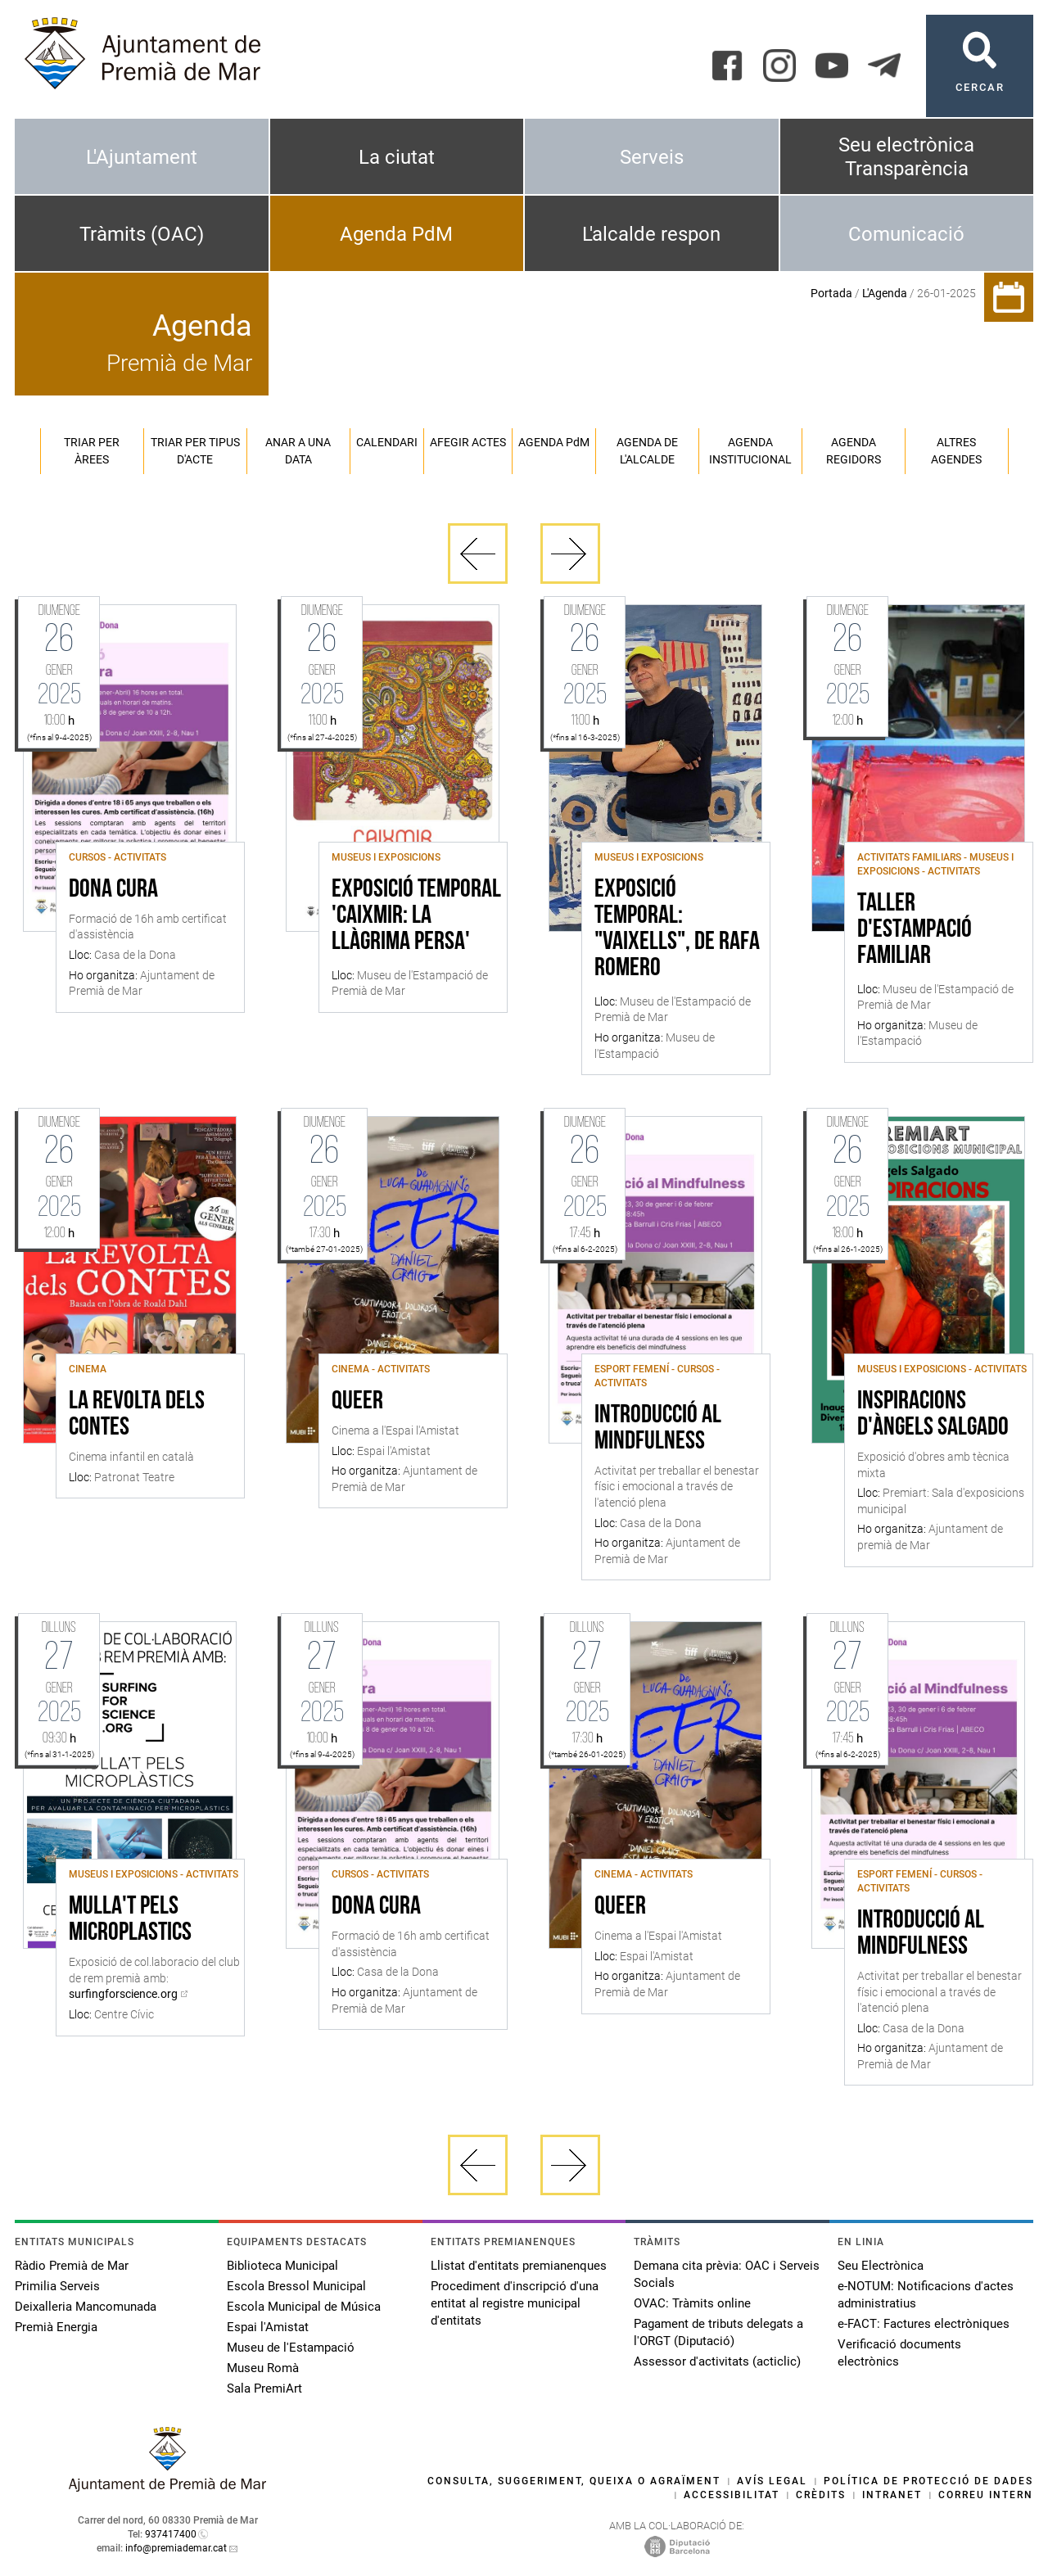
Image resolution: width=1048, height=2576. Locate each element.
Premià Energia (56, 2327)
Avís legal (772, 2481)
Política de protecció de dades (928, 2481)
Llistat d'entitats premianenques (519, 2265)
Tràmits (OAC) (141, 234)
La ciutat (397, 157)
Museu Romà (263, 2368)
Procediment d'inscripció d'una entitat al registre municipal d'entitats (515, 2303)
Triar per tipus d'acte (195, 451)
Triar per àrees (92, 451)
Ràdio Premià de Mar (72, 2265)
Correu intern (985, 2495)
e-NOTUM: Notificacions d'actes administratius (926, 2295)
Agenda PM (554, 442)
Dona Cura (113, 890)
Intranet (892, 2495)
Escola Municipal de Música (304, 2306)
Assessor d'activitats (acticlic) (717, 2361)
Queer (357, 1402)
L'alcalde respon (651, 234)
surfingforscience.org (123, 1993)
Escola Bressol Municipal (296, 2286)
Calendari (387, 442)
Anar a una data (298, 451)
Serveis (652, 157)
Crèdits (821, 2495)
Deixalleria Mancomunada (85, 2306)
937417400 (170, 2534)
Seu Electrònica (881, 2265)
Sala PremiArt (264, 2388)
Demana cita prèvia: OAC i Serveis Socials (727, 2274)
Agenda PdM (396, 234)
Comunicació (906, 234)
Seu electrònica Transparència (906, 156)
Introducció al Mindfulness (657, 1429)
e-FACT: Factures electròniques (924, 2323)
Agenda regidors (853, 451)
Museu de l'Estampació (291, 2347)
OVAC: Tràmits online (692, 2303)
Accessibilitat (731, 2495)
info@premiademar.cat (176, 2548)
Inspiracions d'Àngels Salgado (933, 1415)
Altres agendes (956, 451)
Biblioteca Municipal (282, 2265)
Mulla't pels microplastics (130, 1920)
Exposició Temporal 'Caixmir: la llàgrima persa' (416, 916)
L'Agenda (884, 293)
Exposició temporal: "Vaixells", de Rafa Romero (677, 929)
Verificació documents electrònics (899, 2353)
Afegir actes (468, 442)
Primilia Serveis (57, 2286)
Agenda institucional (750, 451)
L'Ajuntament (141, 157)
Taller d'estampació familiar (914, 930)
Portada (831, 293)
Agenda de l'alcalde (647, 451)
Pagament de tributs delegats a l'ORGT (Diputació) (718, 2332)
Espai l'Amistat (268, 2327)
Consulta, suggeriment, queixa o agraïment (573, 2481)
